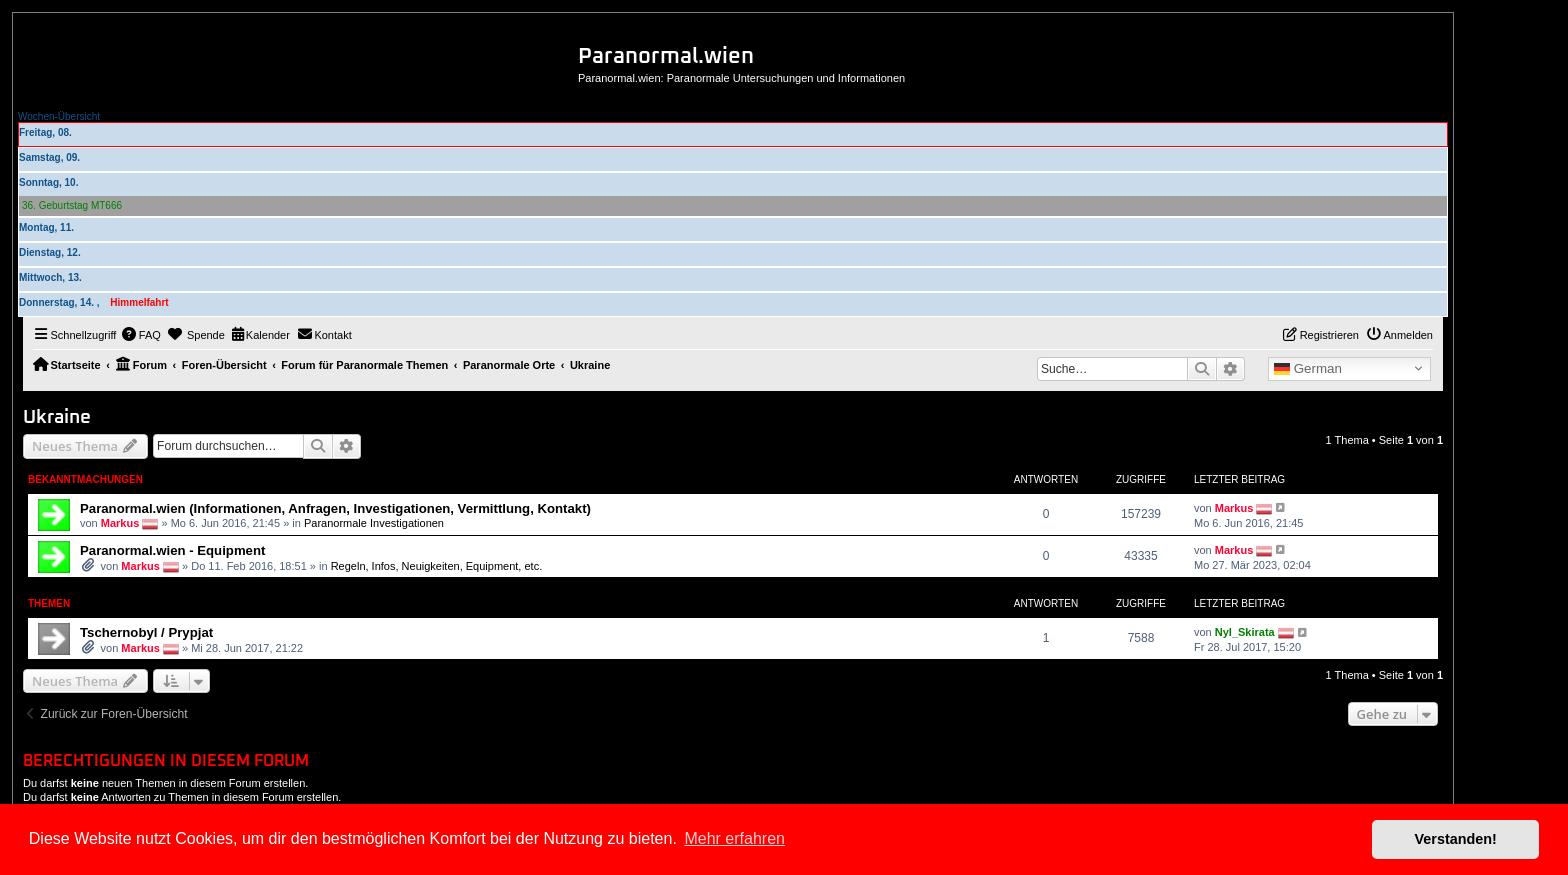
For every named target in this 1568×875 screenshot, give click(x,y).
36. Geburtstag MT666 (72, 205)
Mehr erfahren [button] (734, 838)
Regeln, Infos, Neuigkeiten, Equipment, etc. (437, 566)
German (1308, 369)
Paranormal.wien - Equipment (172, 550)
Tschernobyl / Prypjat (146, 632)
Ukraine (57, 417)
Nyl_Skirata (1245, 632)
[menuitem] (141, 335)
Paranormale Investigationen (374, 522)
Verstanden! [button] (1456, 839)
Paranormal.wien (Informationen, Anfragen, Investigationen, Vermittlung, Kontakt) (335, 508)
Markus (120, 522)
